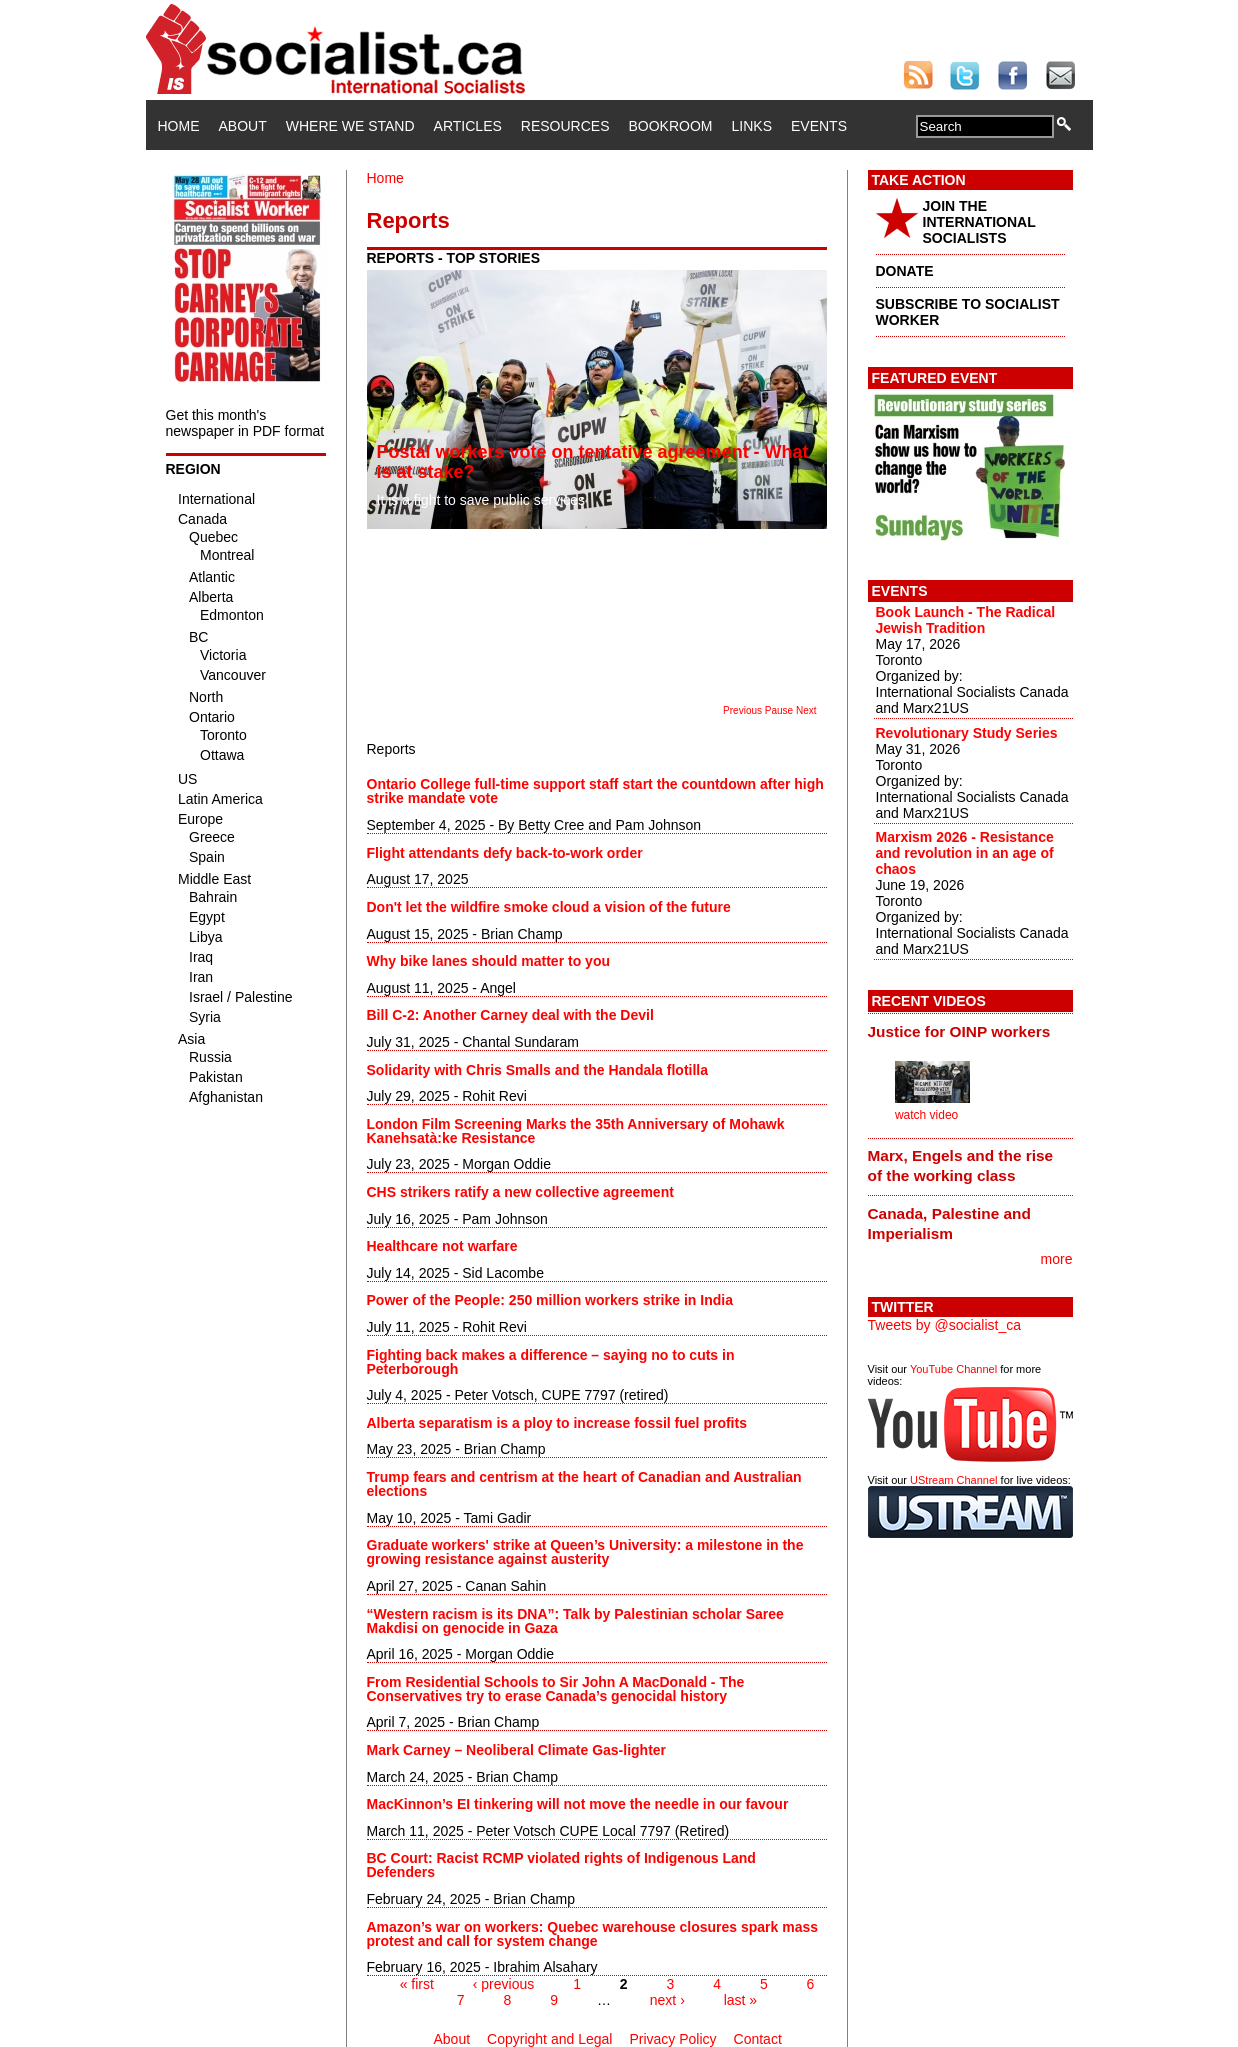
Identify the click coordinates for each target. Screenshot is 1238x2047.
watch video (926, 1115)
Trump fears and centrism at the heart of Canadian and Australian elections (584, 1484)
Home (179, 126)
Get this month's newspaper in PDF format (245, 423)
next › (667, 2000)
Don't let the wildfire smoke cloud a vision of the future (549, 907)
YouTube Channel (953, 1369)
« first (417, 1984)
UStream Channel (953, 1480)
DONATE (905, 271)
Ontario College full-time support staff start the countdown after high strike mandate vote (595, 791)
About (243, 126)
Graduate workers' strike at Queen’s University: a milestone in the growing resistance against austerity (585, 1552)
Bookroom (671, 126)
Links (752, 126)
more (1057, 1259)
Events (819, 126)
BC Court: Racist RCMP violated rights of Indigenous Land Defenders (561, 1865)
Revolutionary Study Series (967, 733)
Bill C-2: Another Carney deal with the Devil (510, 1015)
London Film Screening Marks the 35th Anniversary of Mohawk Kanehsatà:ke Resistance (576, 1131)
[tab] (970, 1031)
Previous (742, 710)
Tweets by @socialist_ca (945, 1325)
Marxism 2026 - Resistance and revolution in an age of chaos (965, 853)
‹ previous (503, 1984)
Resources (565, 126)
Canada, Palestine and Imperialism (949, 1223)
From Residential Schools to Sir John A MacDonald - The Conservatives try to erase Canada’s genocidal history (556, 1689)
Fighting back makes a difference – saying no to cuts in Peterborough (551, 1362)
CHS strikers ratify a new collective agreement (520, 1192)
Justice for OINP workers (959, 1031)
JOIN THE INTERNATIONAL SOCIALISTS (979, 222)
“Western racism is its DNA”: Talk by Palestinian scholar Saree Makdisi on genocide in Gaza (575, 1621)
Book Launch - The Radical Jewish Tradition (966, 620)
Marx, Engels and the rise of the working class (961, 1165)
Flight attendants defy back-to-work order (505, 853)
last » (740, 2000)
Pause (779, 710)
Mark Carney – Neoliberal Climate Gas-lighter (517, 1750)
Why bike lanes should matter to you (488, 961)
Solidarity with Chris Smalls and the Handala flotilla (538, 1070)
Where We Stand (350, 126)
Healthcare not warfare (442, 1246)
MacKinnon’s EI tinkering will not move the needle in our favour (578, 1804)
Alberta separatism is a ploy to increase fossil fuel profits (557, 1423)
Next (806, 710)
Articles (468, 126)
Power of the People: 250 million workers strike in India (552, 1300)
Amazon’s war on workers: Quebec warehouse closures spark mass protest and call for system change (593, 1934)
